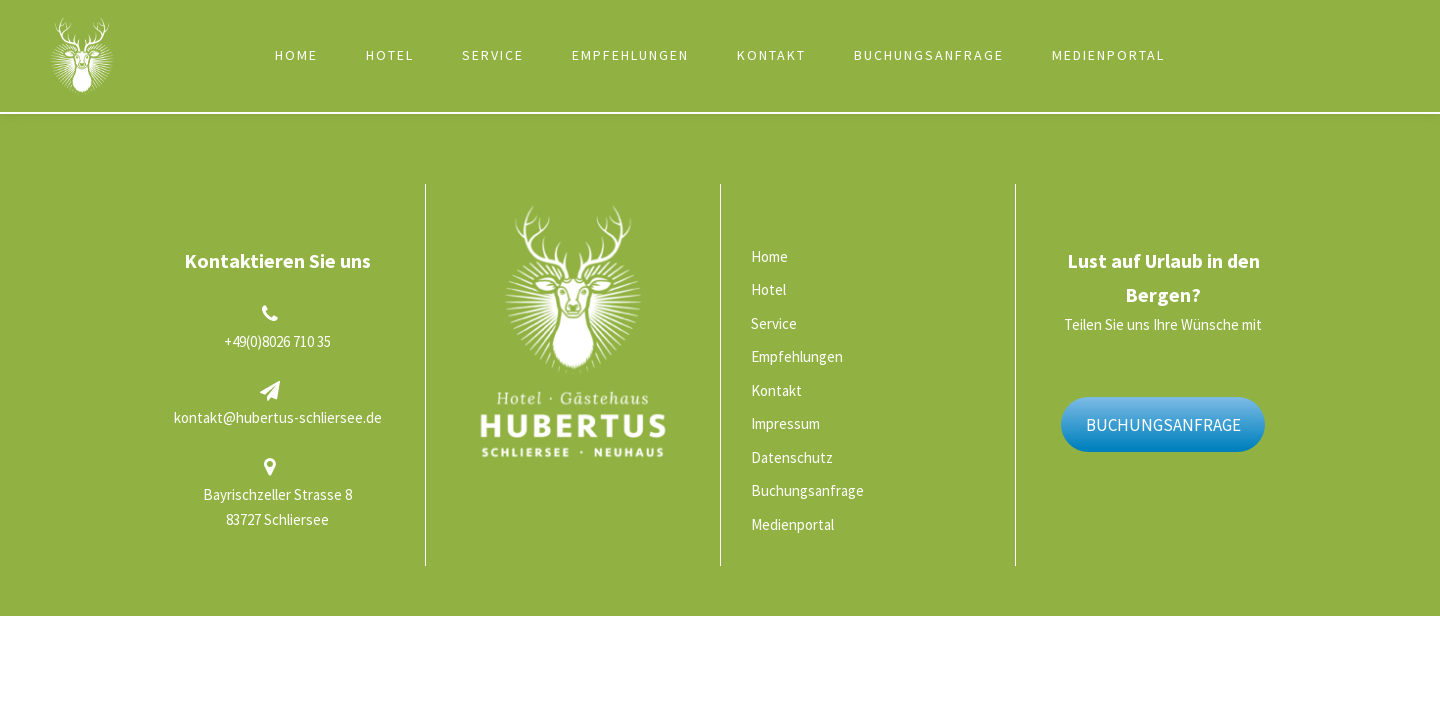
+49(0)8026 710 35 (277, 341)
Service (493, 55)
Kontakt (771, 55)
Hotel (390, 55)
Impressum (785, 423)
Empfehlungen (630, 55)
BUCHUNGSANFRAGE (1163, 425)
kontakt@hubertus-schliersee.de (278, 417)
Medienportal (1108, 55)
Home (296, 55)
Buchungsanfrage (929, 55)
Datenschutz (792, 457)
